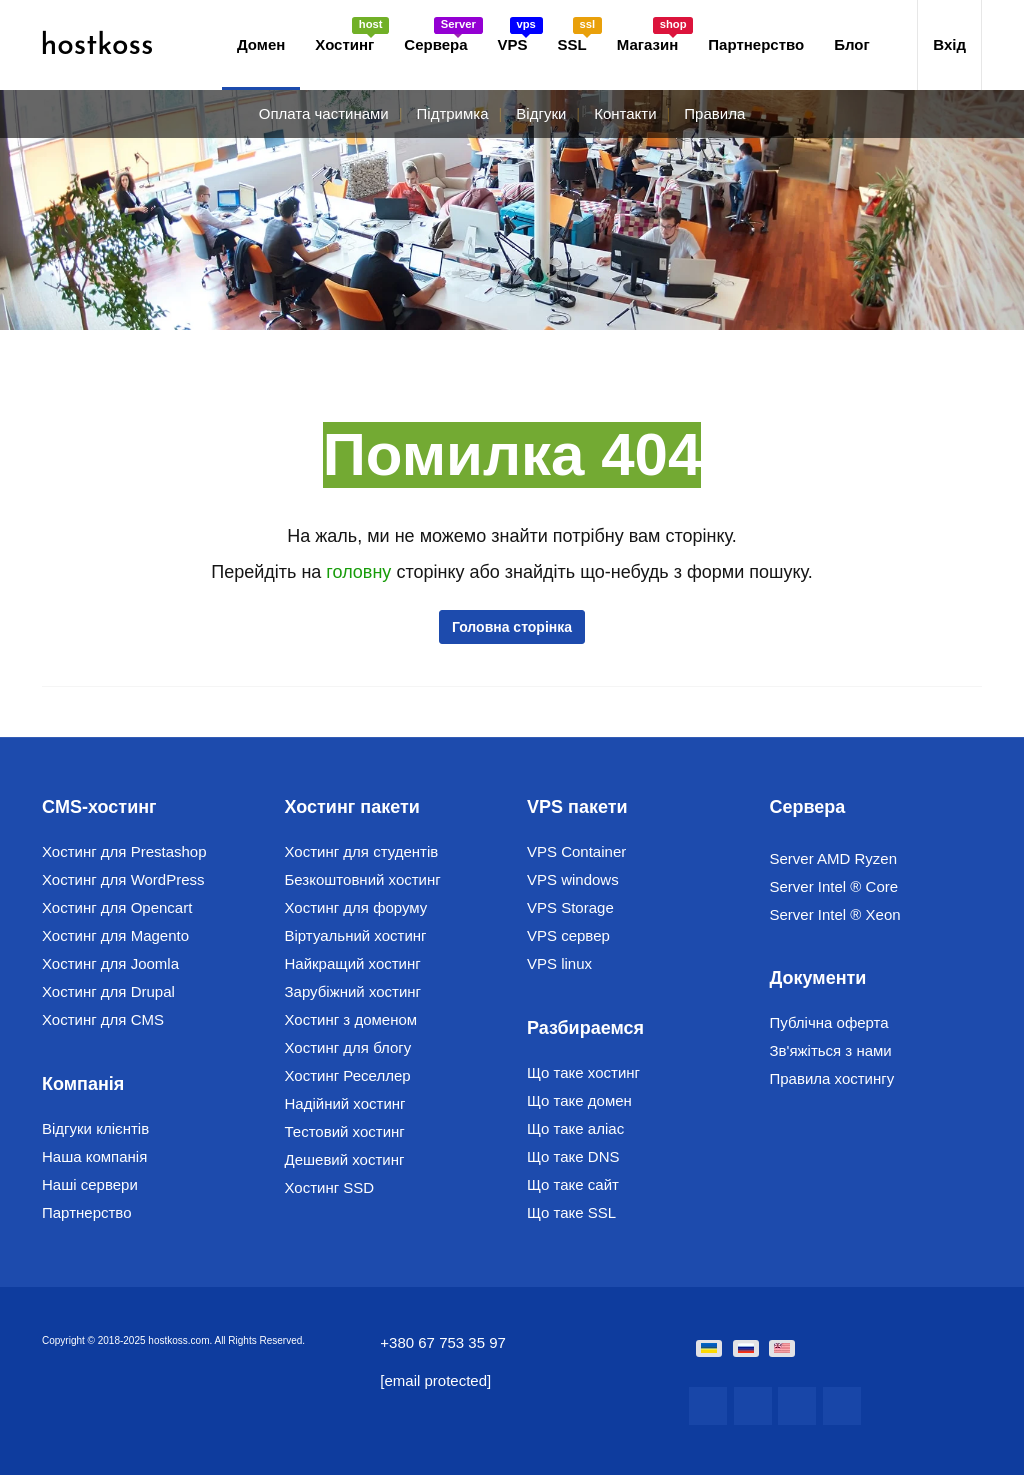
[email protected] (435, 1380)
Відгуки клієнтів (95, 1128)
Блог (852, 44)
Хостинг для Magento (115, 935)
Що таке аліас (575, 1128)
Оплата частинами (324, 113)
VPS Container (576, 851)
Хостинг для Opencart (117, 907)
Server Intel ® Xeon (835, 914)
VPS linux (559, 963)
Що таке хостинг (583, 1072)
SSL (580, 35)
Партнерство (756, 44)
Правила (714, 113)
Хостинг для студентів (362, 851)
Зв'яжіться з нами (831, 1050)
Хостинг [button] (352, 35)
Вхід (949, 44)
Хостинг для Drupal (108, 991)
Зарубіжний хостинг (353, 991)
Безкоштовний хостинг (363, 879)
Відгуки (541, 113)
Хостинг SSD (330, 1187)
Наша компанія (94, 1156)
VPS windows (573, 879)
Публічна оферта (829, 1022)
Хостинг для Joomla (110, 963)
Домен (261, 44)
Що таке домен (579, 1100)
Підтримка (453, 113)
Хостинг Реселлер (348, 1075)
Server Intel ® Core (834, 886)
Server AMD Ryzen (834, 858)
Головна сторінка (512, 627)
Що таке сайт (573, 1184)
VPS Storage (570, 907)
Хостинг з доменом (351, 1019)
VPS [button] (520, 35)
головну (361, 572)
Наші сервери (90, 1184)
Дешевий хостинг (345, 1159)
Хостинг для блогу (348, 1047)
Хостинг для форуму (356, 907)
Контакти (625, 113)
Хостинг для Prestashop (124, 851)
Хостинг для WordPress (123, 879)
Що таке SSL (571, 1212)
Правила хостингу (832, 1078)
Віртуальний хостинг (356, 935)
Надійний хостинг (345, 1103)
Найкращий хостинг (353, 963)
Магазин (655, 35)
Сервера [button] (443, 35)
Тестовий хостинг (345, 1131)
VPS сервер (568, 935)
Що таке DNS (573, 1156)
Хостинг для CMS (103, 1019)
